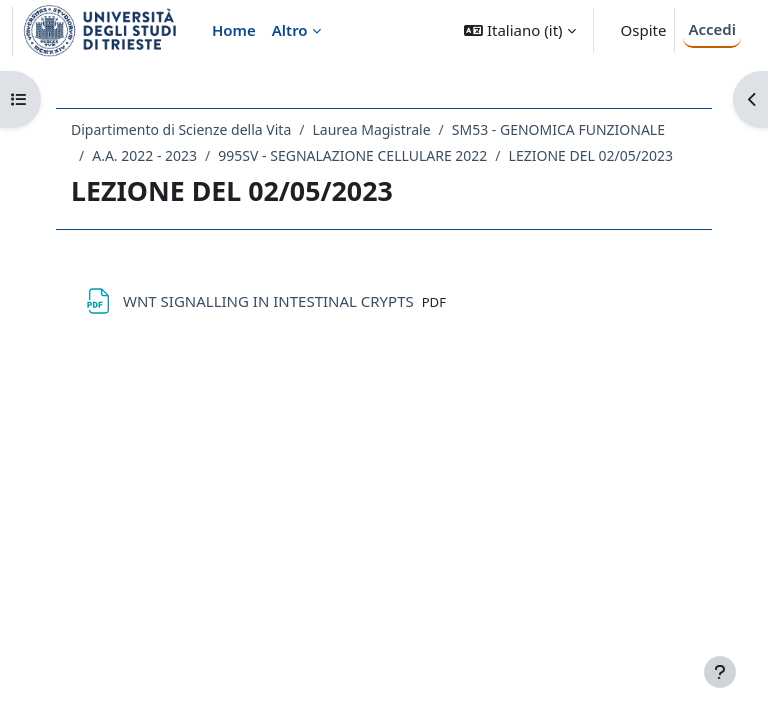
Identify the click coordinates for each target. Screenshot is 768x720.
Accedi (712, 29)
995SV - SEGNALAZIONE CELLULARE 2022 (352, 155)
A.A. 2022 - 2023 (144, 155)
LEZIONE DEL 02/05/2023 (591, 155)
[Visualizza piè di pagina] (720, 672)
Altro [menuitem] (290, 30)
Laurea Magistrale (371, 129)
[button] (519, 30)
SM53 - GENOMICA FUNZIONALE (558, 129)
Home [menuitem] (234, 30)
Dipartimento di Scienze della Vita (181, 129)
